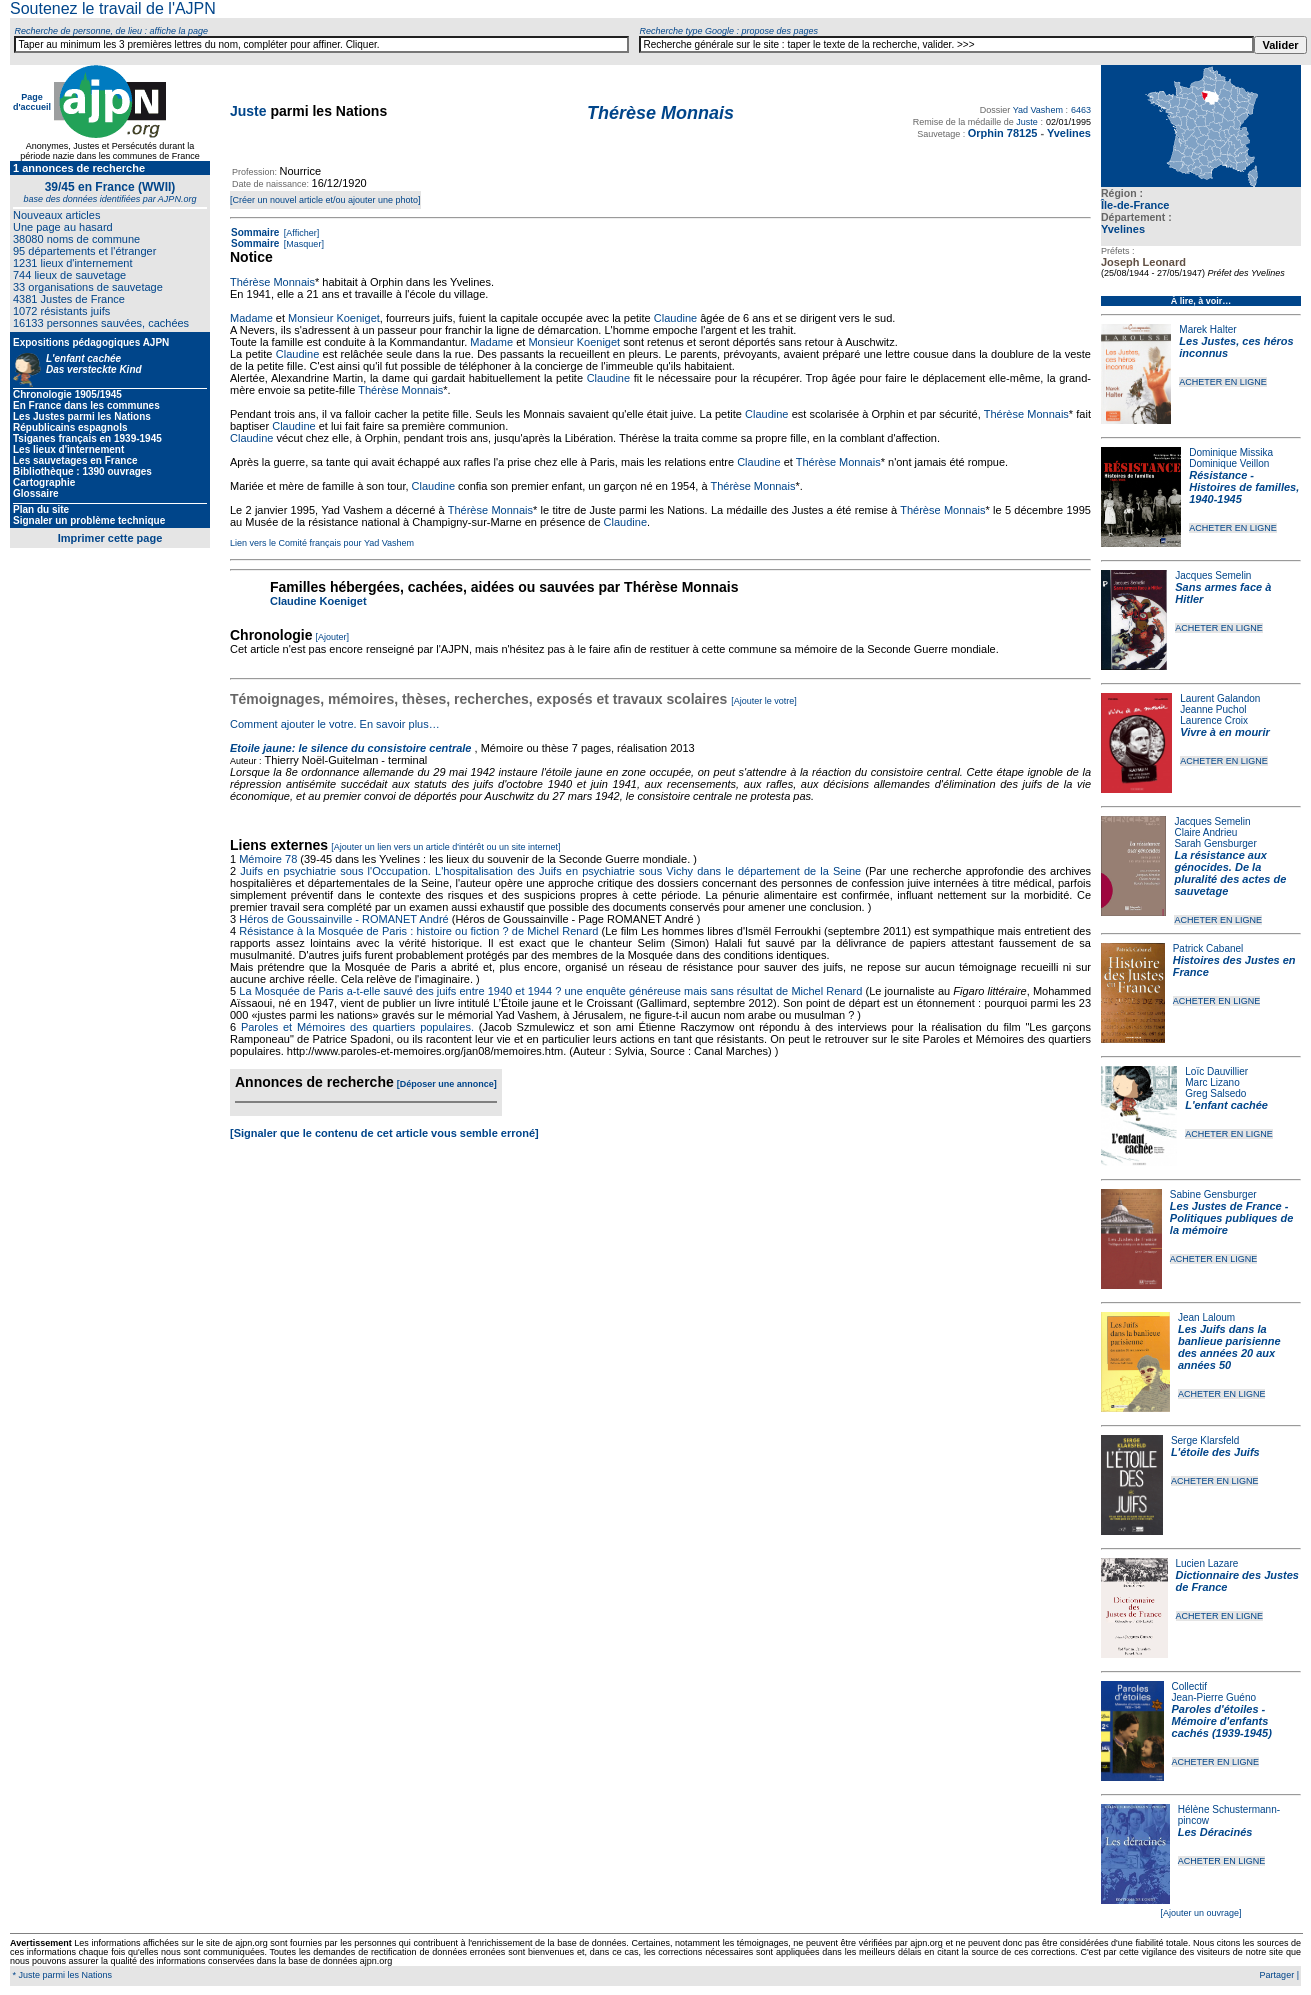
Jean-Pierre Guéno (1214, 1697)
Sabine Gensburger (1213, 1194)
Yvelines (1123, 229)
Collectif (1190, 1686)
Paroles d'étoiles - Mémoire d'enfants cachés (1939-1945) (1222, 1721)
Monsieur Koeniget (334, 318)
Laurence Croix (1214, 720)
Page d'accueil (32, 102)
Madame (251, 318)
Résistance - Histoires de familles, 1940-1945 (1244, 487)
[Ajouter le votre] (764, 701)
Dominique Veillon (1229, 463)
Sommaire (255, 232)
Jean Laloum (1206, 1317)
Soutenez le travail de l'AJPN (113, 8)
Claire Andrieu (1205, 832)
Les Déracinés (1215, 1832)
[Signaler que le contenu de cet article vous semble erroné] (384, 1133)
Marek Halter (1207, 329)
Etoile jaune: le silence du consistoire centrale (350, 748)
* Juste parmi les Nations (61, 1975)
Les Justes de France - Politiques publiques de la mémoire (1231, 1218)
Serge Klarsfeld (1205, 1440)
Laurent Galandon (1220, 698)
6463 (1081, 110)
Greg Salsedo (1215, 1093)
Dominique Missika (1231, 452)
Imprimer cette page (110, 538)
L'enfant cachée (1226, 1105)
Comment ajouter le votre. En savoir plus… (335, 724)
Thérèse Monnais (272, 282)
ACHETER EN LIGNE (1223, 382)
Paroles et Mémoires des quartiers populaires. (357, 1027)
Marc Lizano (1212, 1082)
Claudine (675, 318)
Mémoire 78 (268, 859)
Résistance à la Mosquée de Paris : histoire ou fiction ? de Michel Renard (418, 931)
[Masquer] (302, 244)
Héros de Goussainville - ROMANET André (344, 919)
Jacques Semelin (1213, 575)
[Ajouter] (333, 637)
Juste (248, 111)
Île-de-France (1135, 205)
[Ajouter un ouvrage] (1200, 1913)
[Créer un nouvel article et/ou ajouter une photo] (325, 200)
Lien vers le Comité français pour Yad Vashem (322, 543)
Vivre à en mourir (1224, 732)
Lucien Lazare (1207, 1563)
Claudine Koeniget (318, 601)
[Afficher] (300, 233)
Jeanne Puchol (1213, 709)
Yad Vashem (1038, 110)
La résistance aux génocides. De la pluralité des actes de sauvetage (1230, 873)
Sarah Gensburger (1215, 843)
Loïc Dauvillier (1216, 1071)
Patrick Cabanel (1208, 948)
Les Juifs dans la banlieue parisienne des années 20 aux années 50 (1229, 1347)
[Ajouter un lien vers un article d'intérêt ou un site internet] (445, 847)
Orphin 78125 (1003, 133)
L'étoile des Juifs (1215, 1452)
